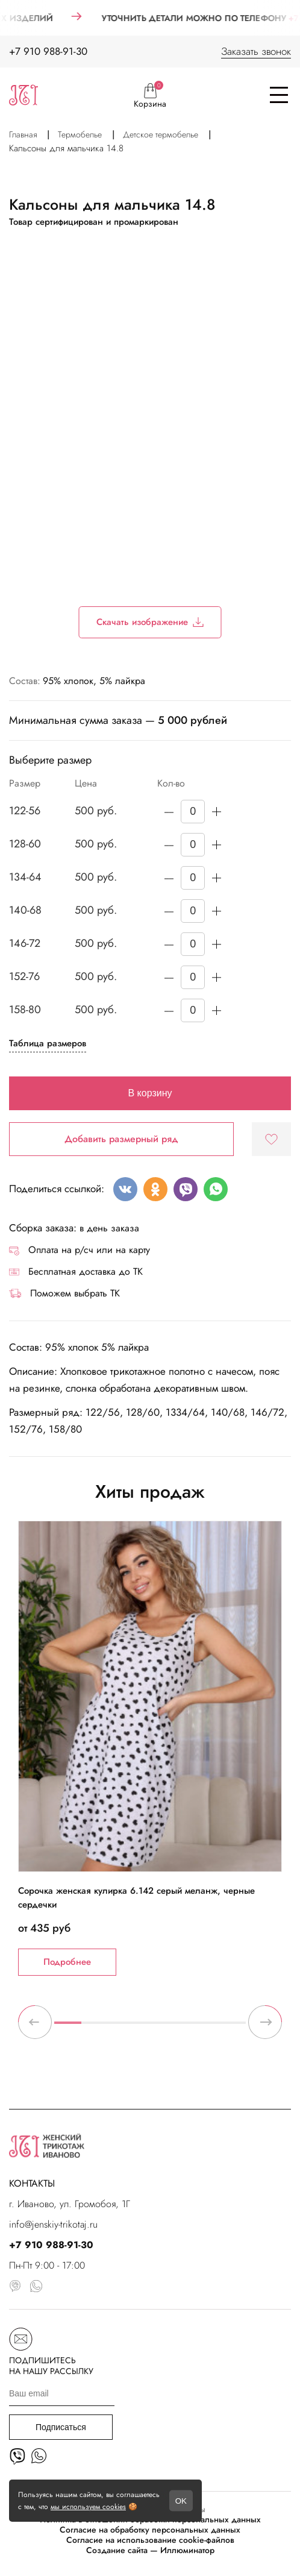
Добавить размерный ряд (121, 1139)
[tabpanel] (150, 1748)
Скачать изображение (150, 622)
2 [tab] (94, 2028)
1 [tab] (67, 2028)
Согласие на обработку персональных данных (150, 2530)
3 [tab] (122, 2028)
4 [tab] (149, 2028)
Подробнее (67, 1961)
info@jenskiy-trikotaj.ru (53, 2224)
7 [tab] (232, 2028)
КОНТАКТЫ (32, 2183)
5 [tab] (177, 2028)
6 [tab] (204, 2028)
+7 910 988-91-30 (48, 51)
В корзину (150, 1093)
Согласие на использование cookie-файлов (150, 2540)
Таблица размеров (47, 1043)
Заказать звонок (256, 51)
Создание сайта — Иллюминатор (150, 2550)
